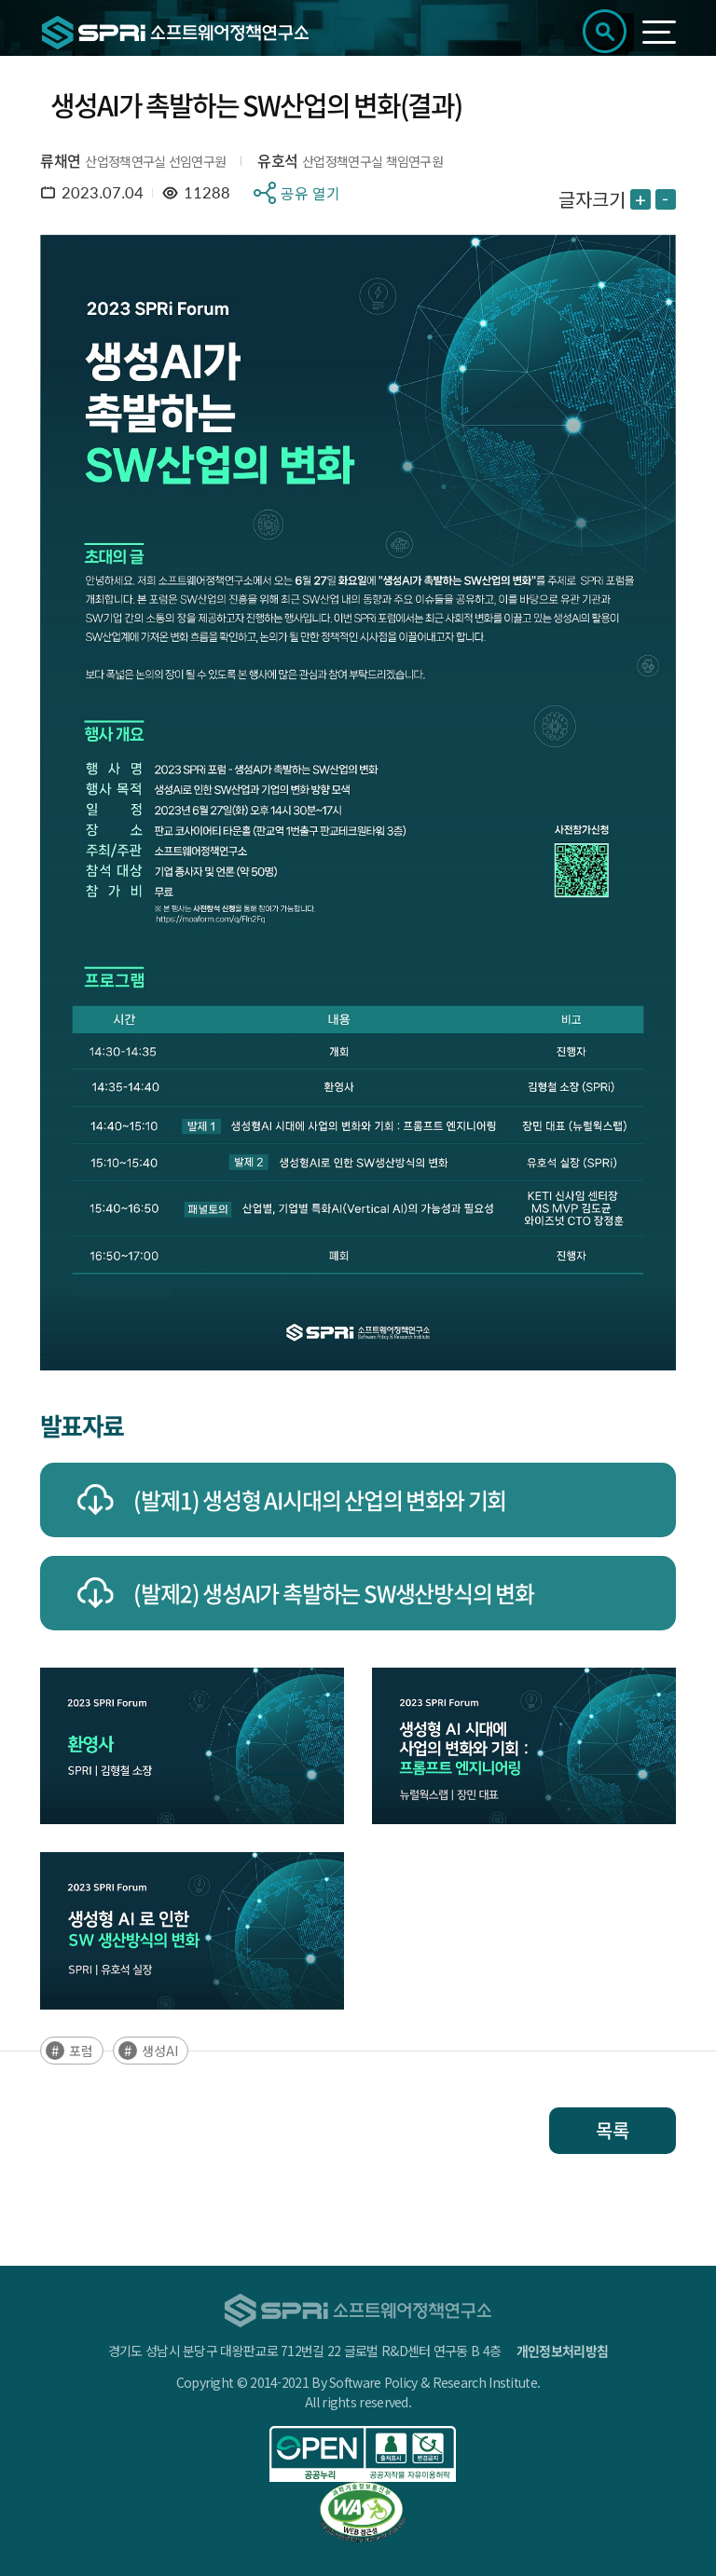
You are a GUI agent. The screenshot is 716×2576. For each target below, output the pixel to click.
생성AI (160, 2050)
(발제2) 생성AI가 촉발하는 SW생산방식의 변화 (333, 1593)
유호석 (277, 160)
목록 (612, 2130)
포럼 (81, 2050)
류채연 (60, 160)
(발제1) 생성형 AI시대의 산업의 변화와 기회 (319, 1500)
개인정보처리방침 (562, 2350)
